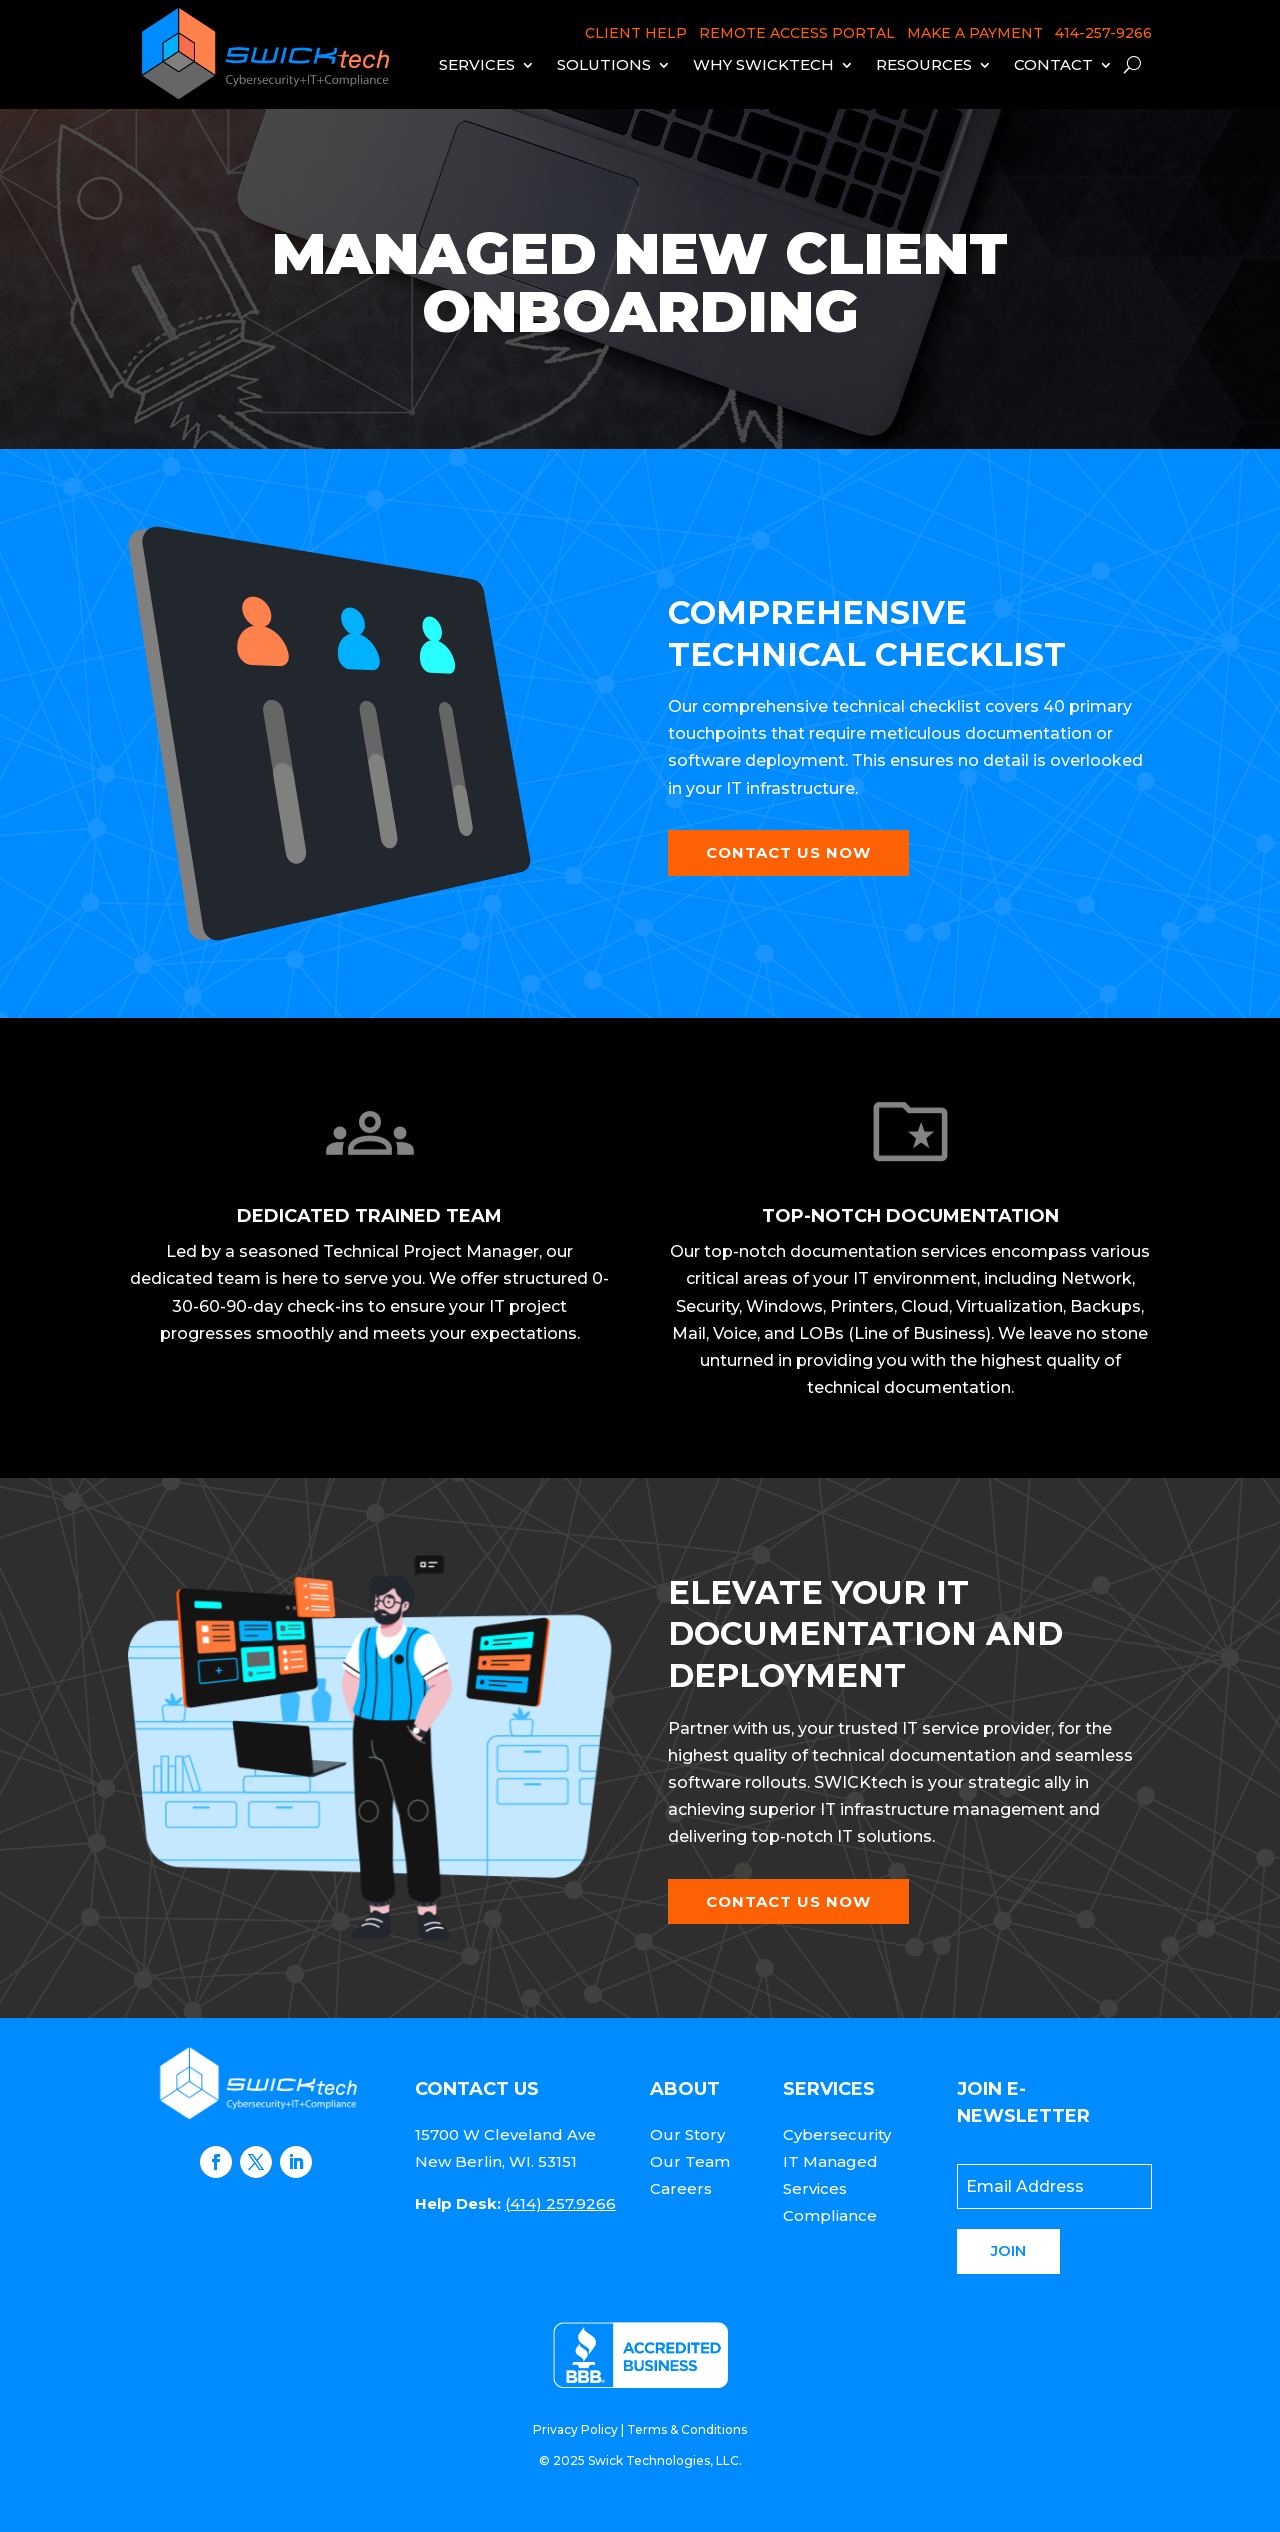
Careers (681, 2188)
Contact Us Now (788, 852)
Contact (1053, 64)
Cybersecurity (837, 2134)
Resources (924, 64)
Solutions (604, 64)
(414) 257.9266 (560, 2203)
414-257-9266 (1103, 33)
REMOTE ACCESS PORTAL (797, 33)
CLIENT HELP (636, 33)
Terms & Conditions (687, 2429)
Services (477, 64)
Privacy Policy (575, 2429)
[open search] (1132, 64)
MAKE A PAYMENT (975, 33)
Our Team (690, 2161)
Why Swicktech (763, 64)
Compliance (830, 2215)
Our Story (687, 2134)
